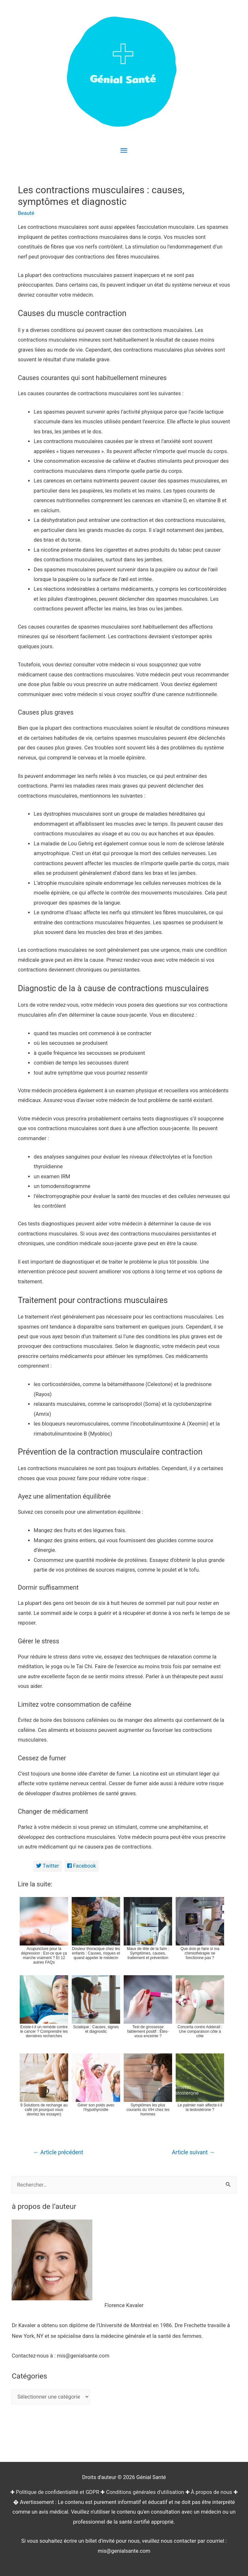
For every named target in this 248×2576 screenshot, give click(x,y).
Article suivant (193, 2152)
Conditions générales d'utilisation (145, 2492)
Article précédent (58, 2152)
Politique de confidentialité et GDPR (57, 2492)
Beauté (26, 213)
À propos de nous (211, 2492)
